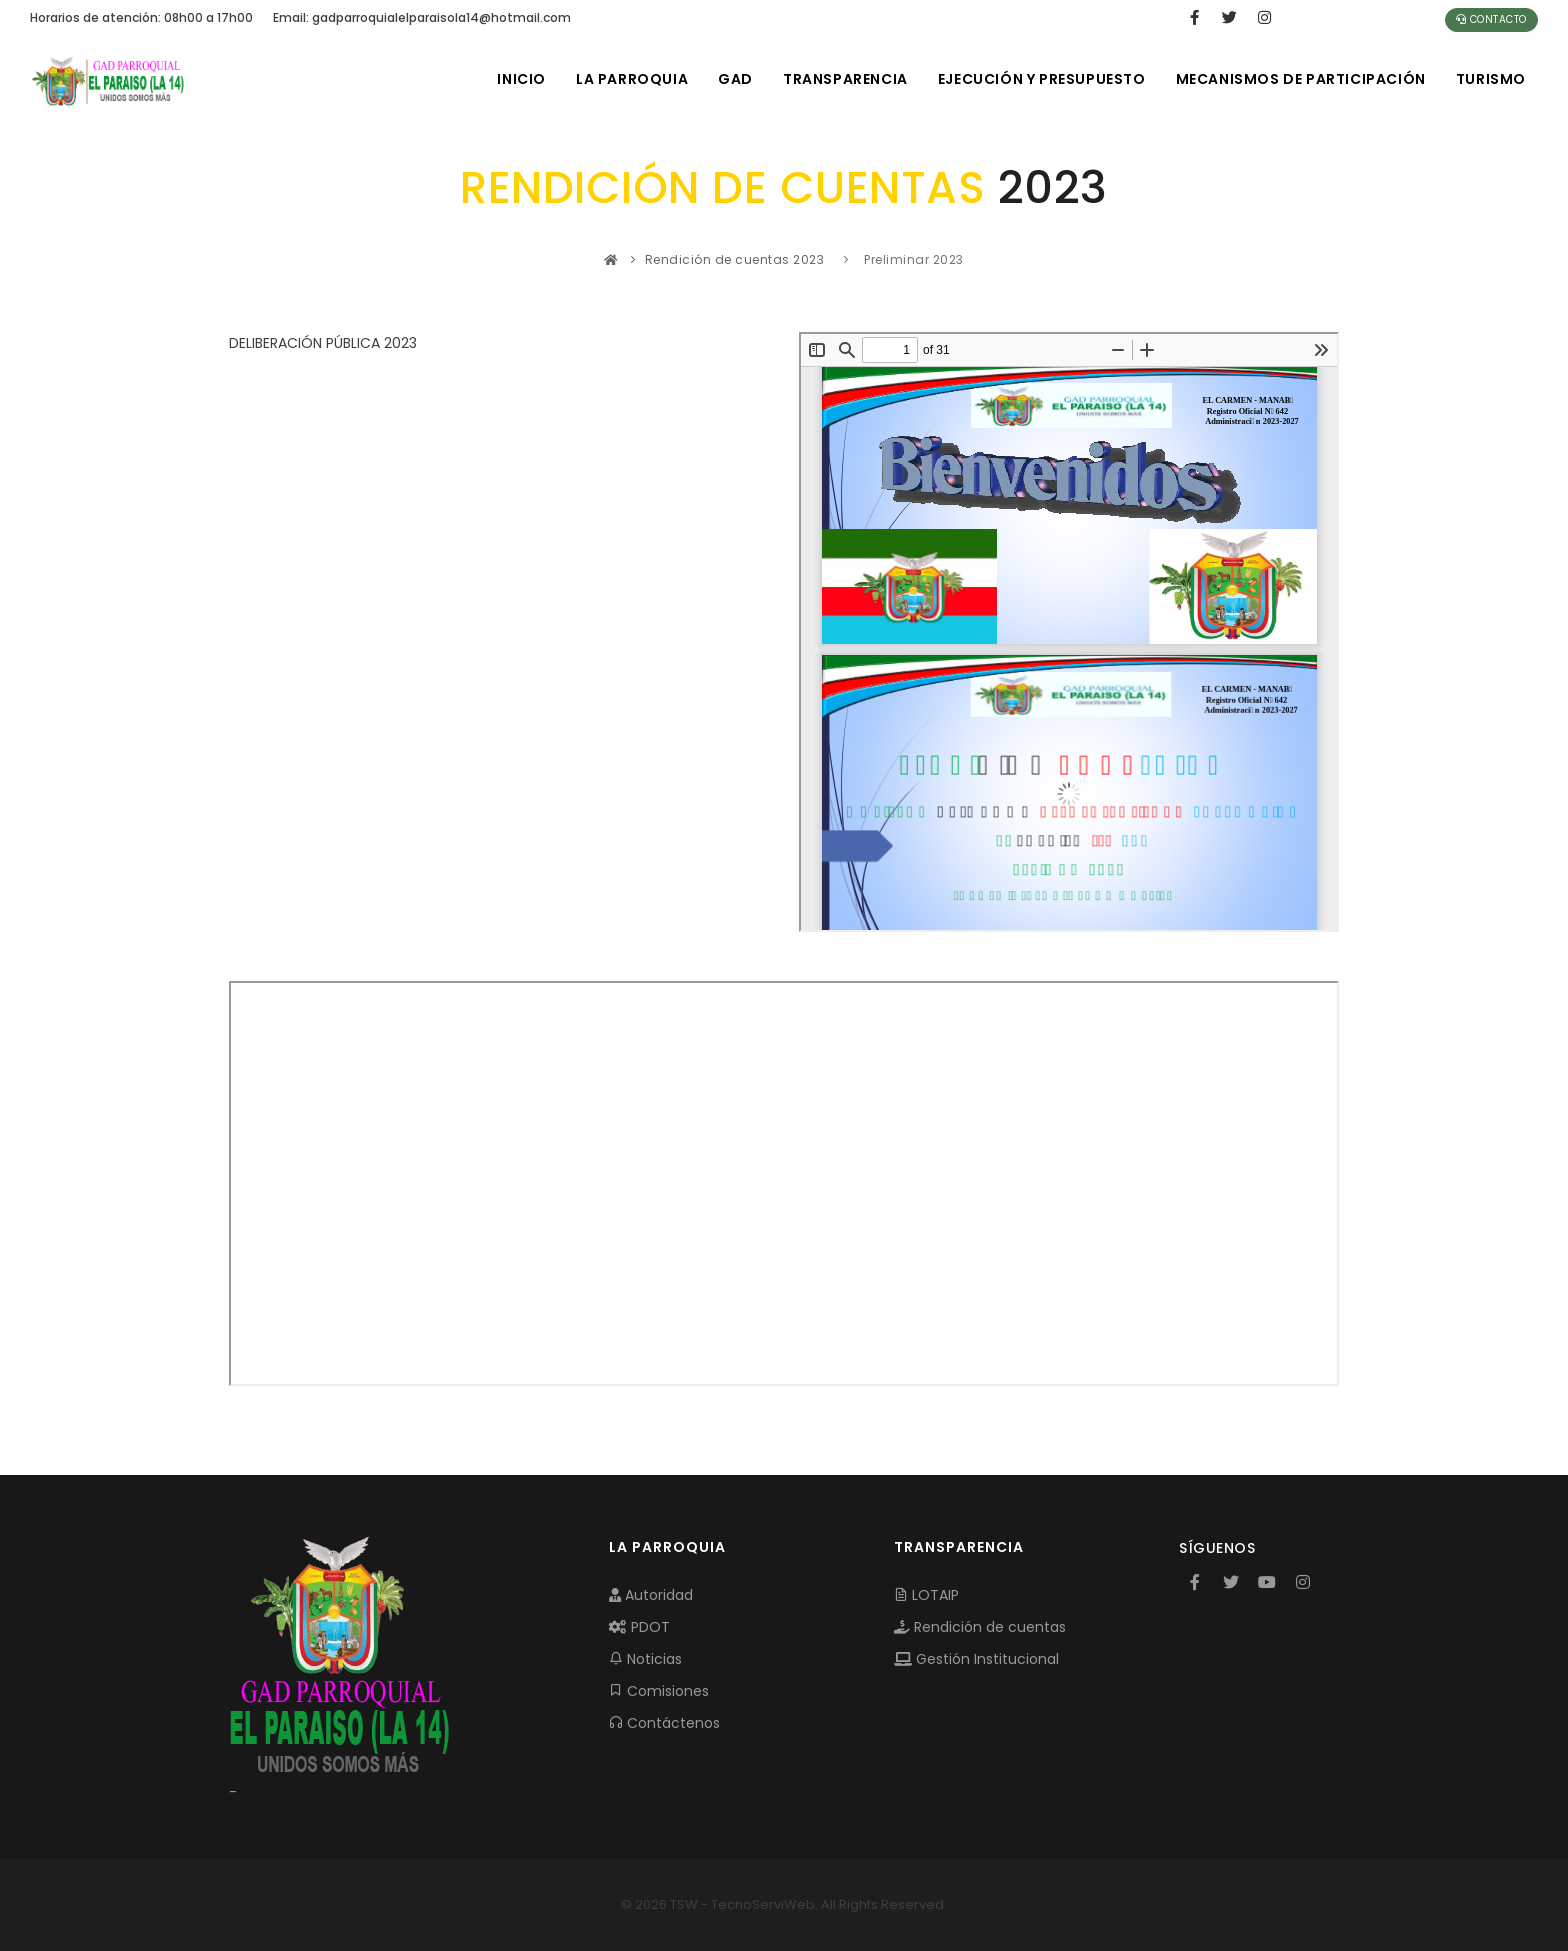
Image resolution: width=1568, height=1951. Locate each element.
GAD (735, 79)
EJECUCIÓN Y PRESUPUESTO (1042, 79)
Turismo (1491, 79)
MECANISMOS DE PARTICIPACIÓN (1301, 79)
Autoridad (651, 1595)
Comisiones (659, 1691)
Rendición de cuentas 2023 (735, 259)
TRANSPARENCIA (845, 79)
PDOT (639, 1627)
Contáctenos (664, 1723)
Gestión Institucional (976, 1659)
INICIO (521, 79)
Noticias (645, 1659)
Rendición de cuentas (980, 1627)
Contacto (1491, 19)
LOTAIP (926, 1595)
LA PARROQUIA (632, 79)
